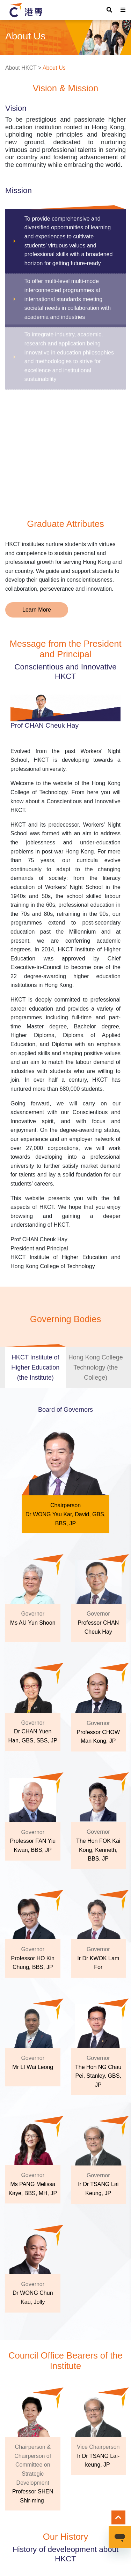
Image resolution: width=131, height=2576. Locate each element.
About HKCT (21, 68)
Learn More (36, 610)
